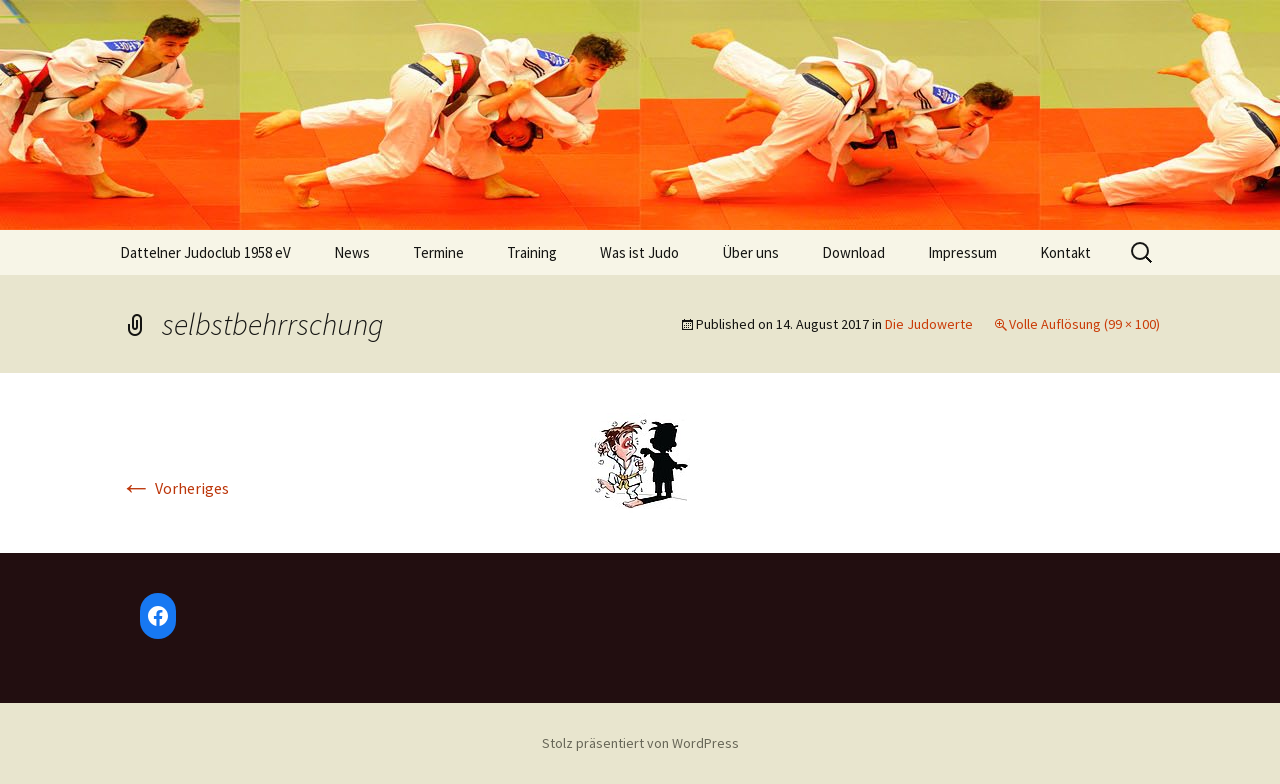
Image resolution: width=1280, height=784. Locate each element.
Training (532, 252)
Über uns (750, 252)
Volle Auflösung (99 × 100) (1084, 324)
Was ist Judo (639, 252)
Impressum (962, 252)
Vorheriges (174, 488)
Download (853, 252)
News (352, 252)
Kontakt (1065, 252)
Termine (438, 252)
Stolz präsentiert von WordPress (640, 743)
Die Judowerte (929, 324)
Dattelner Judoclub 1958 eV (205, 252)
